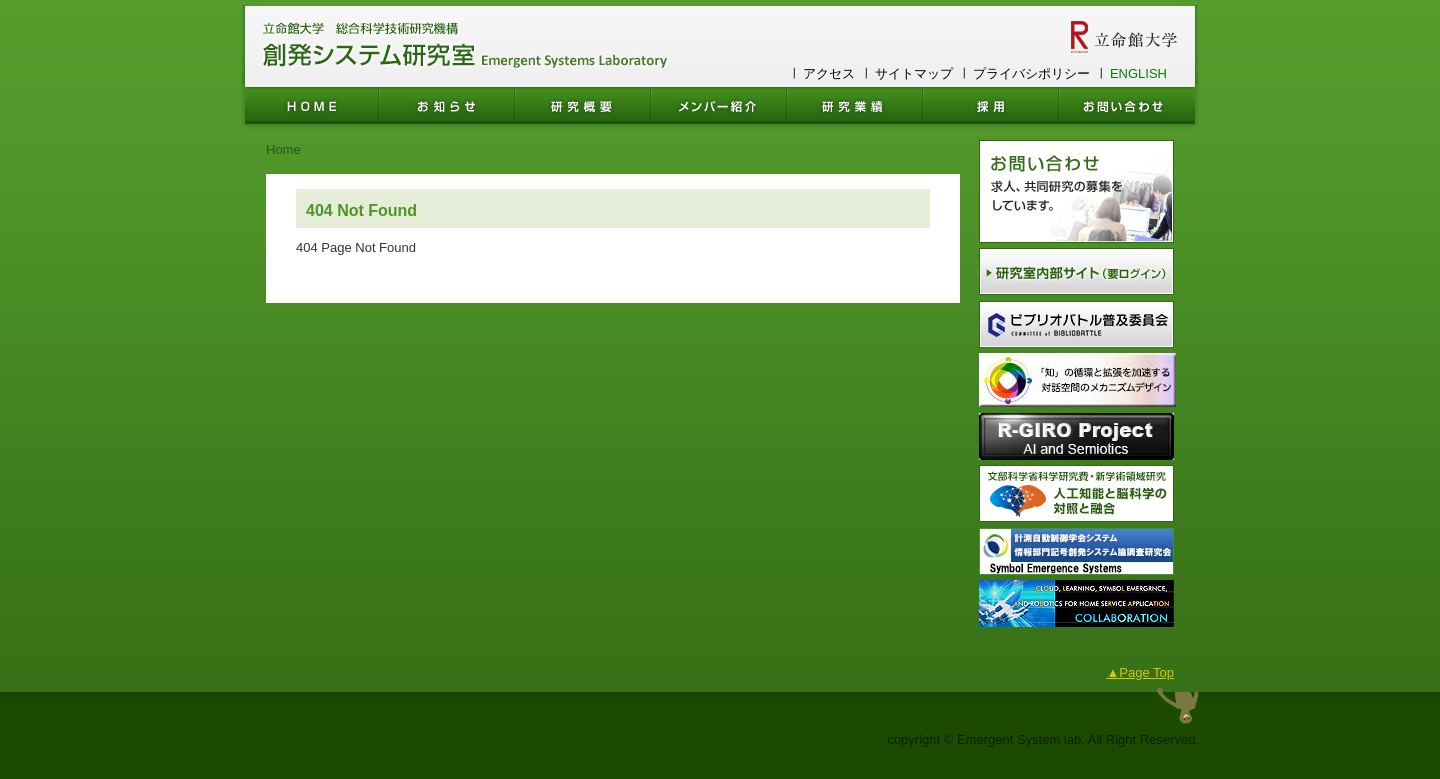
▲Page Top (1140, 672)
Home (283, 149)
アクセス (829, 73)
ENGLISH (1138, 73)
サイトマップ (914, 73)
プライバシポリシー (1031, 73)
